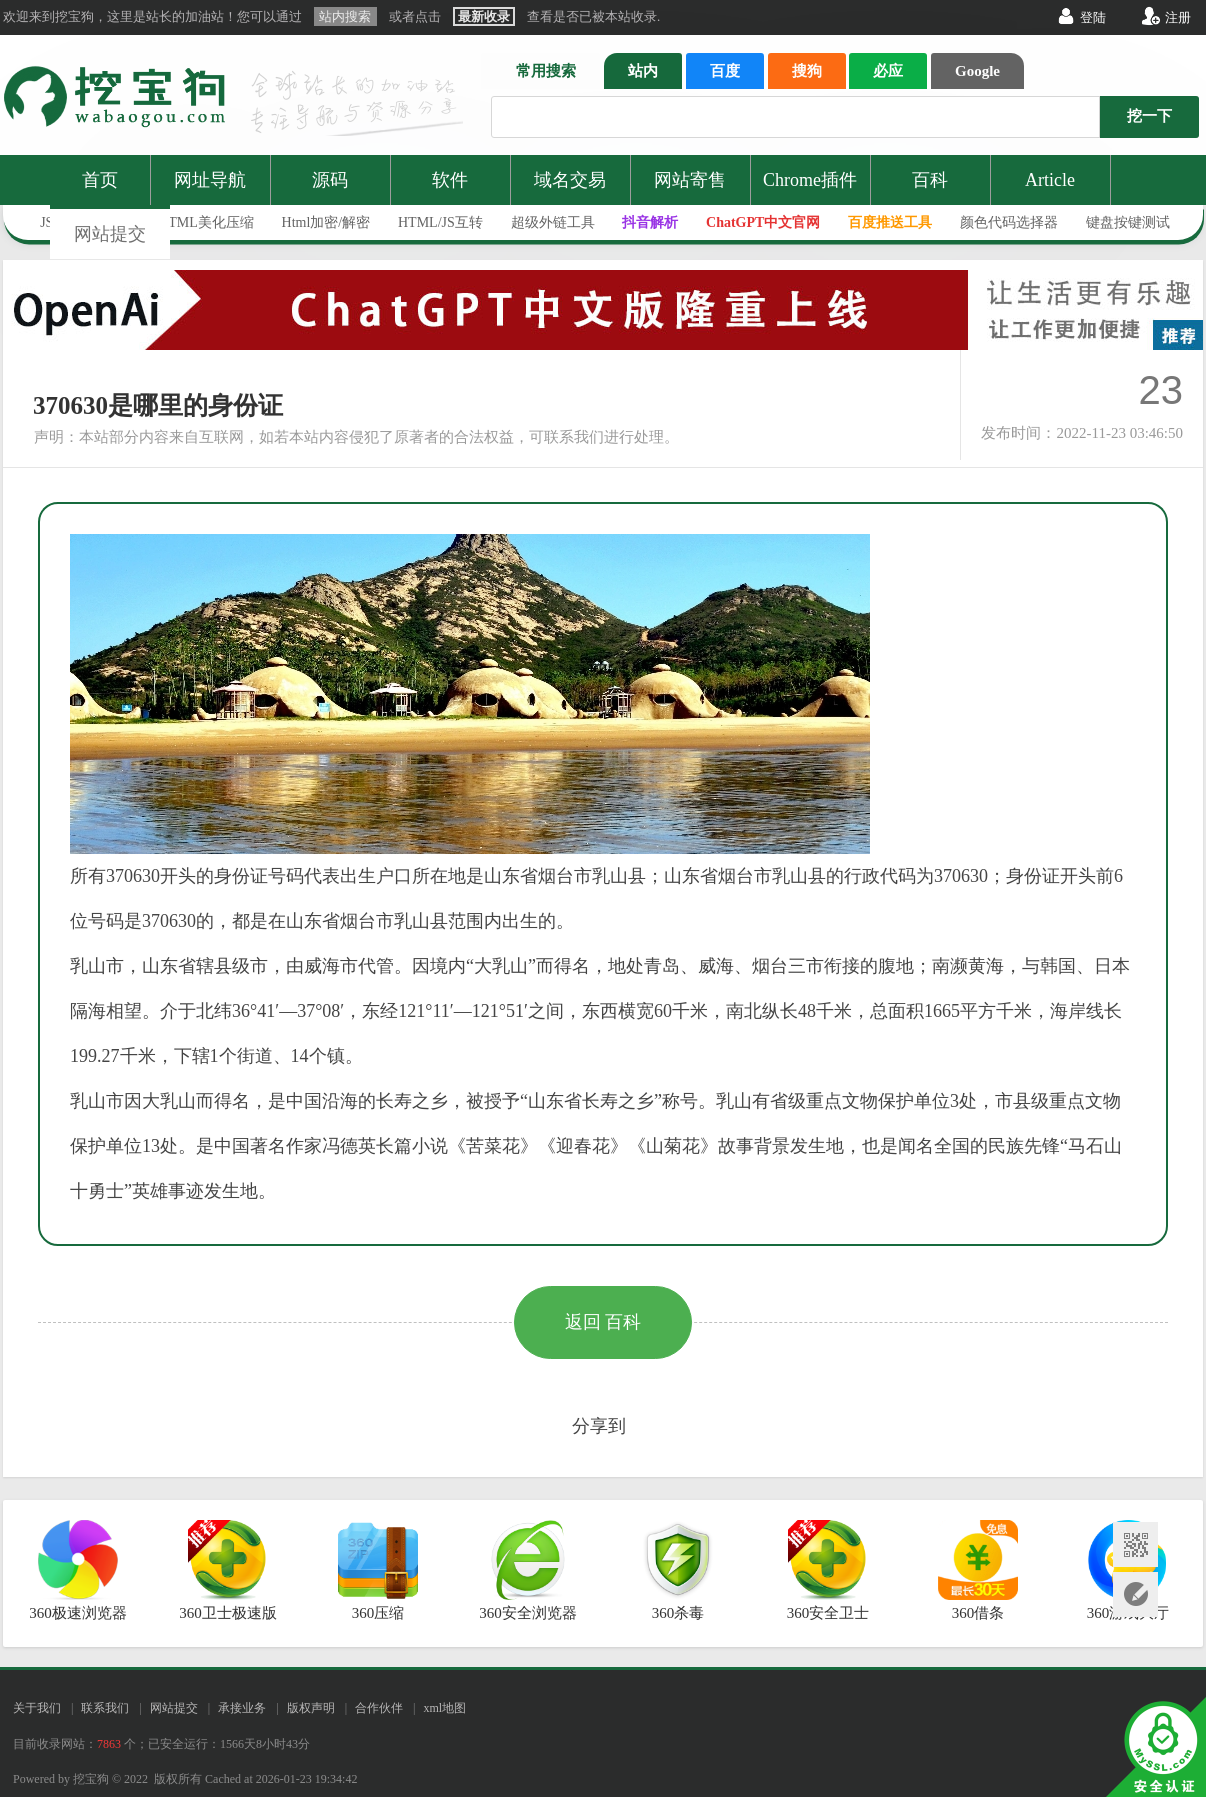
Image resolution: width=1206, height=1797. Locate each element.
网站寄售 (690, 180)
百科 (930, 180)
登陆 (1093, 17)
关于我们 (37, 1708)
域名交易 (570, 180)
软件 (450, 180)
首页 (100, 180)
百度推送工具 (890, 222)
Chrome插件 (810, 180)
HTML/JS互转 (440, 222)
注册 (1178, 17)
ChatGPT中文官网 (763, 222)
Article (1050, 180)
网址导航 (210, 180)
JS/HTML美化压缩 (197, 222)
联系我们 (105, 1708)
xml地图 (444, 1708)
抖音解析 (650, 222)
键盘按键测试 (1128, 222)
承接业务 (242, 1708)
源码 (330, 180)
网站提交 (110, 234)
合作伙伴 (379, 1708)
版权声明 (311, 1708)
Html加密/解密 (326, 222)
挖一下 (1149, 116)
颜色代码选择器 (1009, 222)
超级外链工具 (553, 222)
